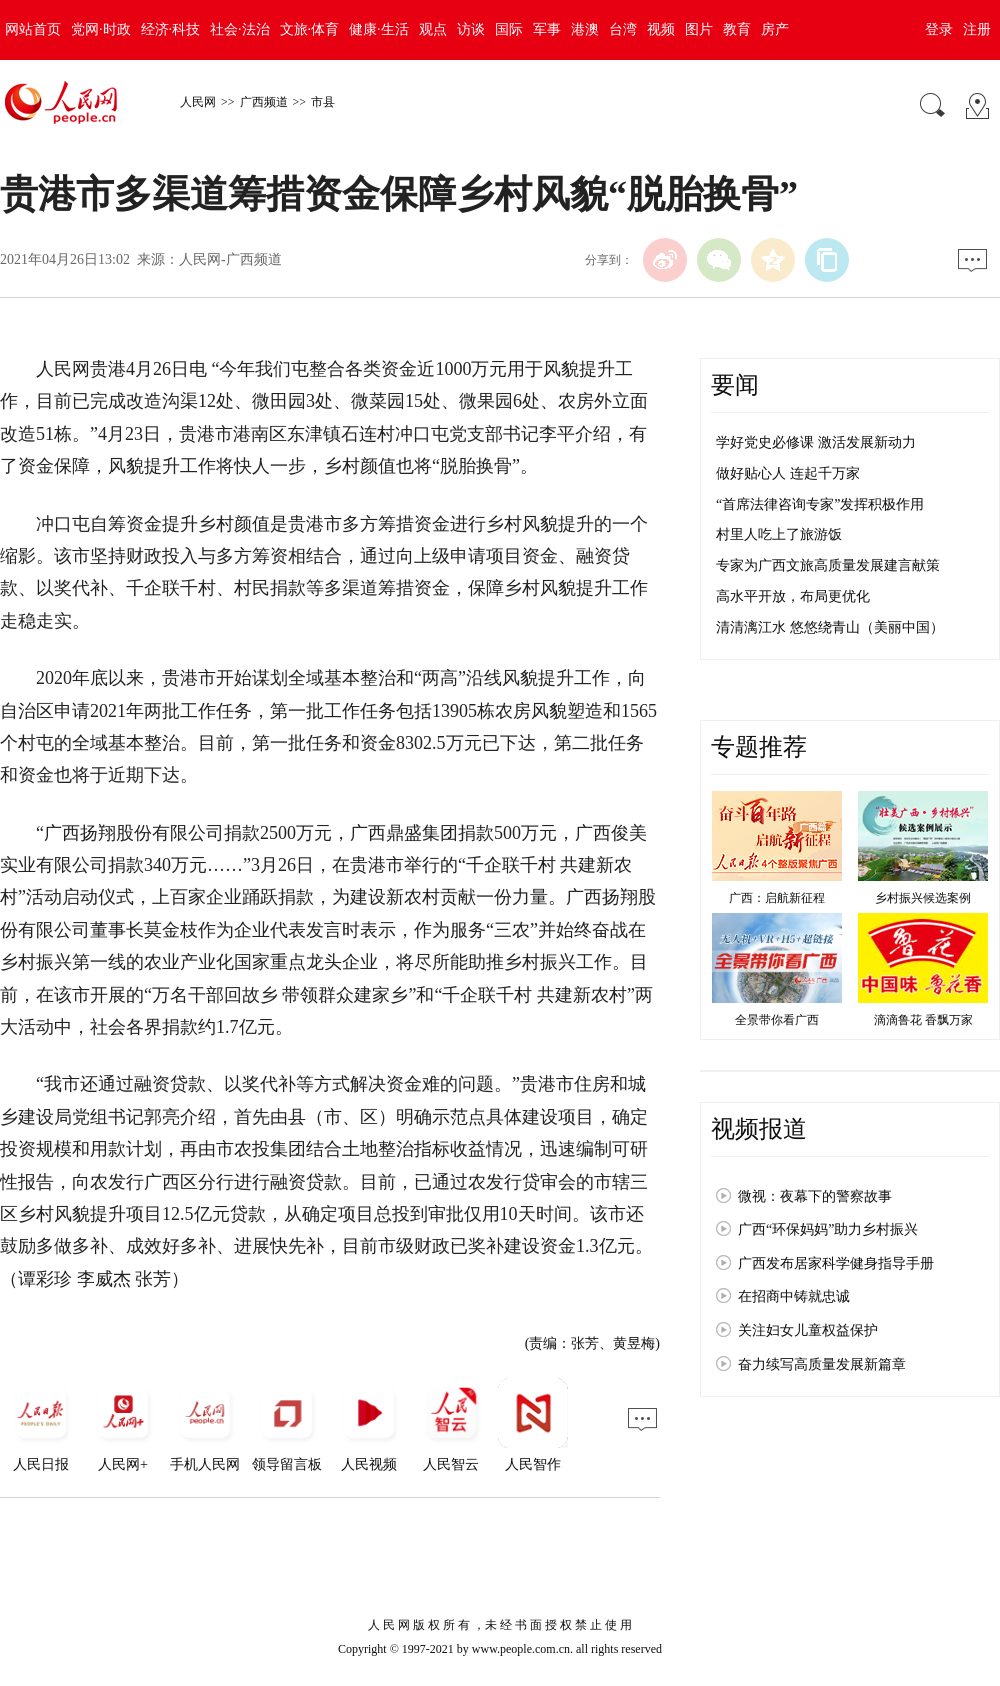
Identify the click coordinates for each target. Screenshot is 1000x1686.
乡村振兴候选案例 (923, 898)
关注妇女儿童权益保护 (808, 1330)
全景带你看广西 (777, 1020)
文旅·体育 (310, 29)
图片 (699, 29)
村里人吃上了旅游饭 (779, 534)
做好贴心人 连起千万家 (788, 473)
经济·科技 (171, 29)
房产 (775, 29)
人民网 (198, 102)
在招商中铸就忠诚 (794, 1296)
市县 (323, 102)
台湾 (623, 29)
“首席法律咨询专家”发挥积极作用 (820, 504)
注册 (977, 29)
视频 (661, 29)
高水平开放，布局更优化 (793, 596)
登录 (939, 29)
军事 (547, 29)
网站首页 (33, 29)
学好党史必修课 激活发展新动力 (816, 442)
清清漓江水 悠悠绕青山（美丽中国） (830, 627)
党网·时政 (101, 29)
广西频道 (264, 102)
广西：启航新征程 (777, 898)
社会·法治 (240, 29)
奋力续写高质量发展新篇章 (822, 1364)
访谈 (471, 29)
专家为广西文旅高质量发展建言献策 (828, 565)
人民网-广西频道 (230, 259)
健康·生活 (379, 29)
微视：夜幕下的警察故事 (815, 1196)
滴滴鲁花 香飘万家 (923, 1020)
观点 (433, 29)
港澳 (585, 29)
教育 (737, 29)
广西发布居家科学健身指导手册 (836, 1263)
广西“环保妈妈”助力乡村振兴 (828, 1229)
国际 (509, 29)
